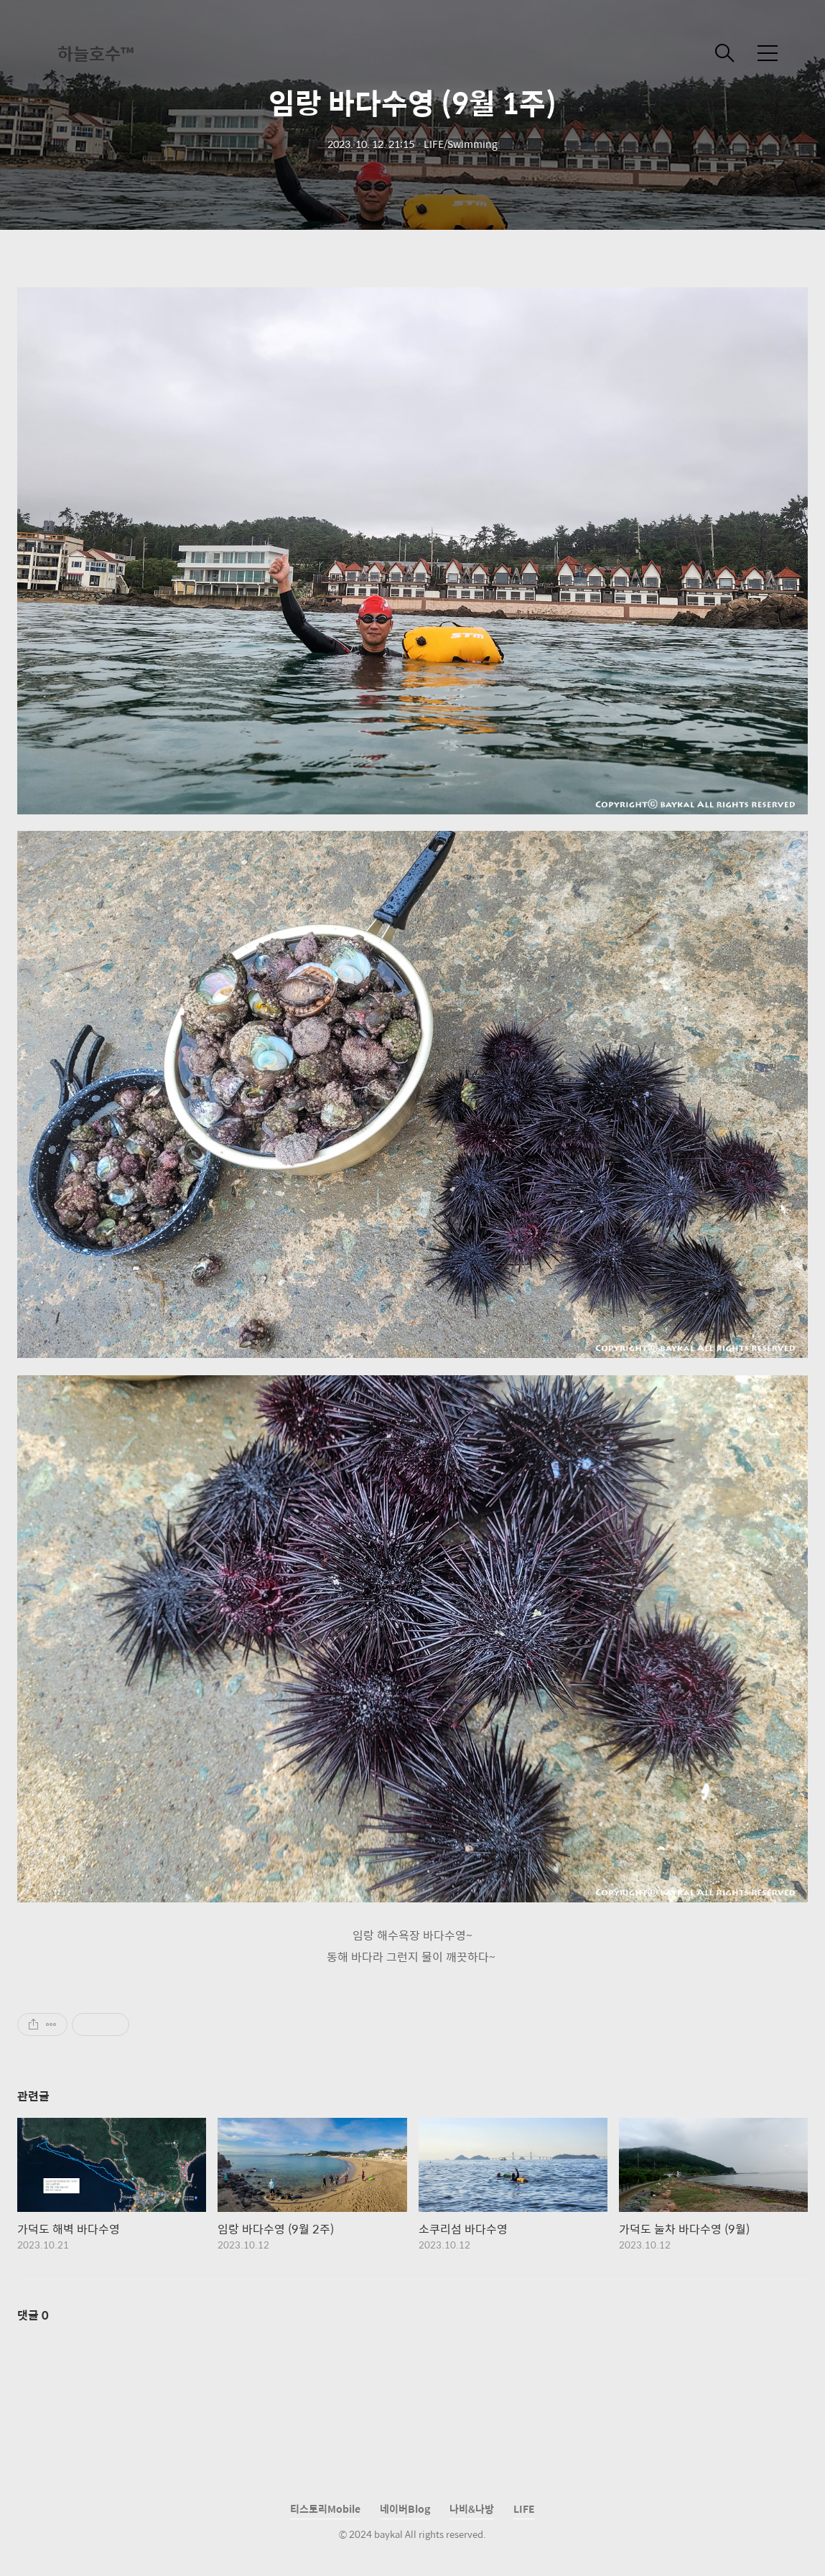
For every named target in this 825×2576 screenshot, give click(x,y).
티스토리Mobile (325, 2508)
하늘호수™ (95, 53)
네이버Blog (405, 2508)
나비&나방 (471, 2508)
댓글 (33, 2315)
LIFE (524, 2508)
